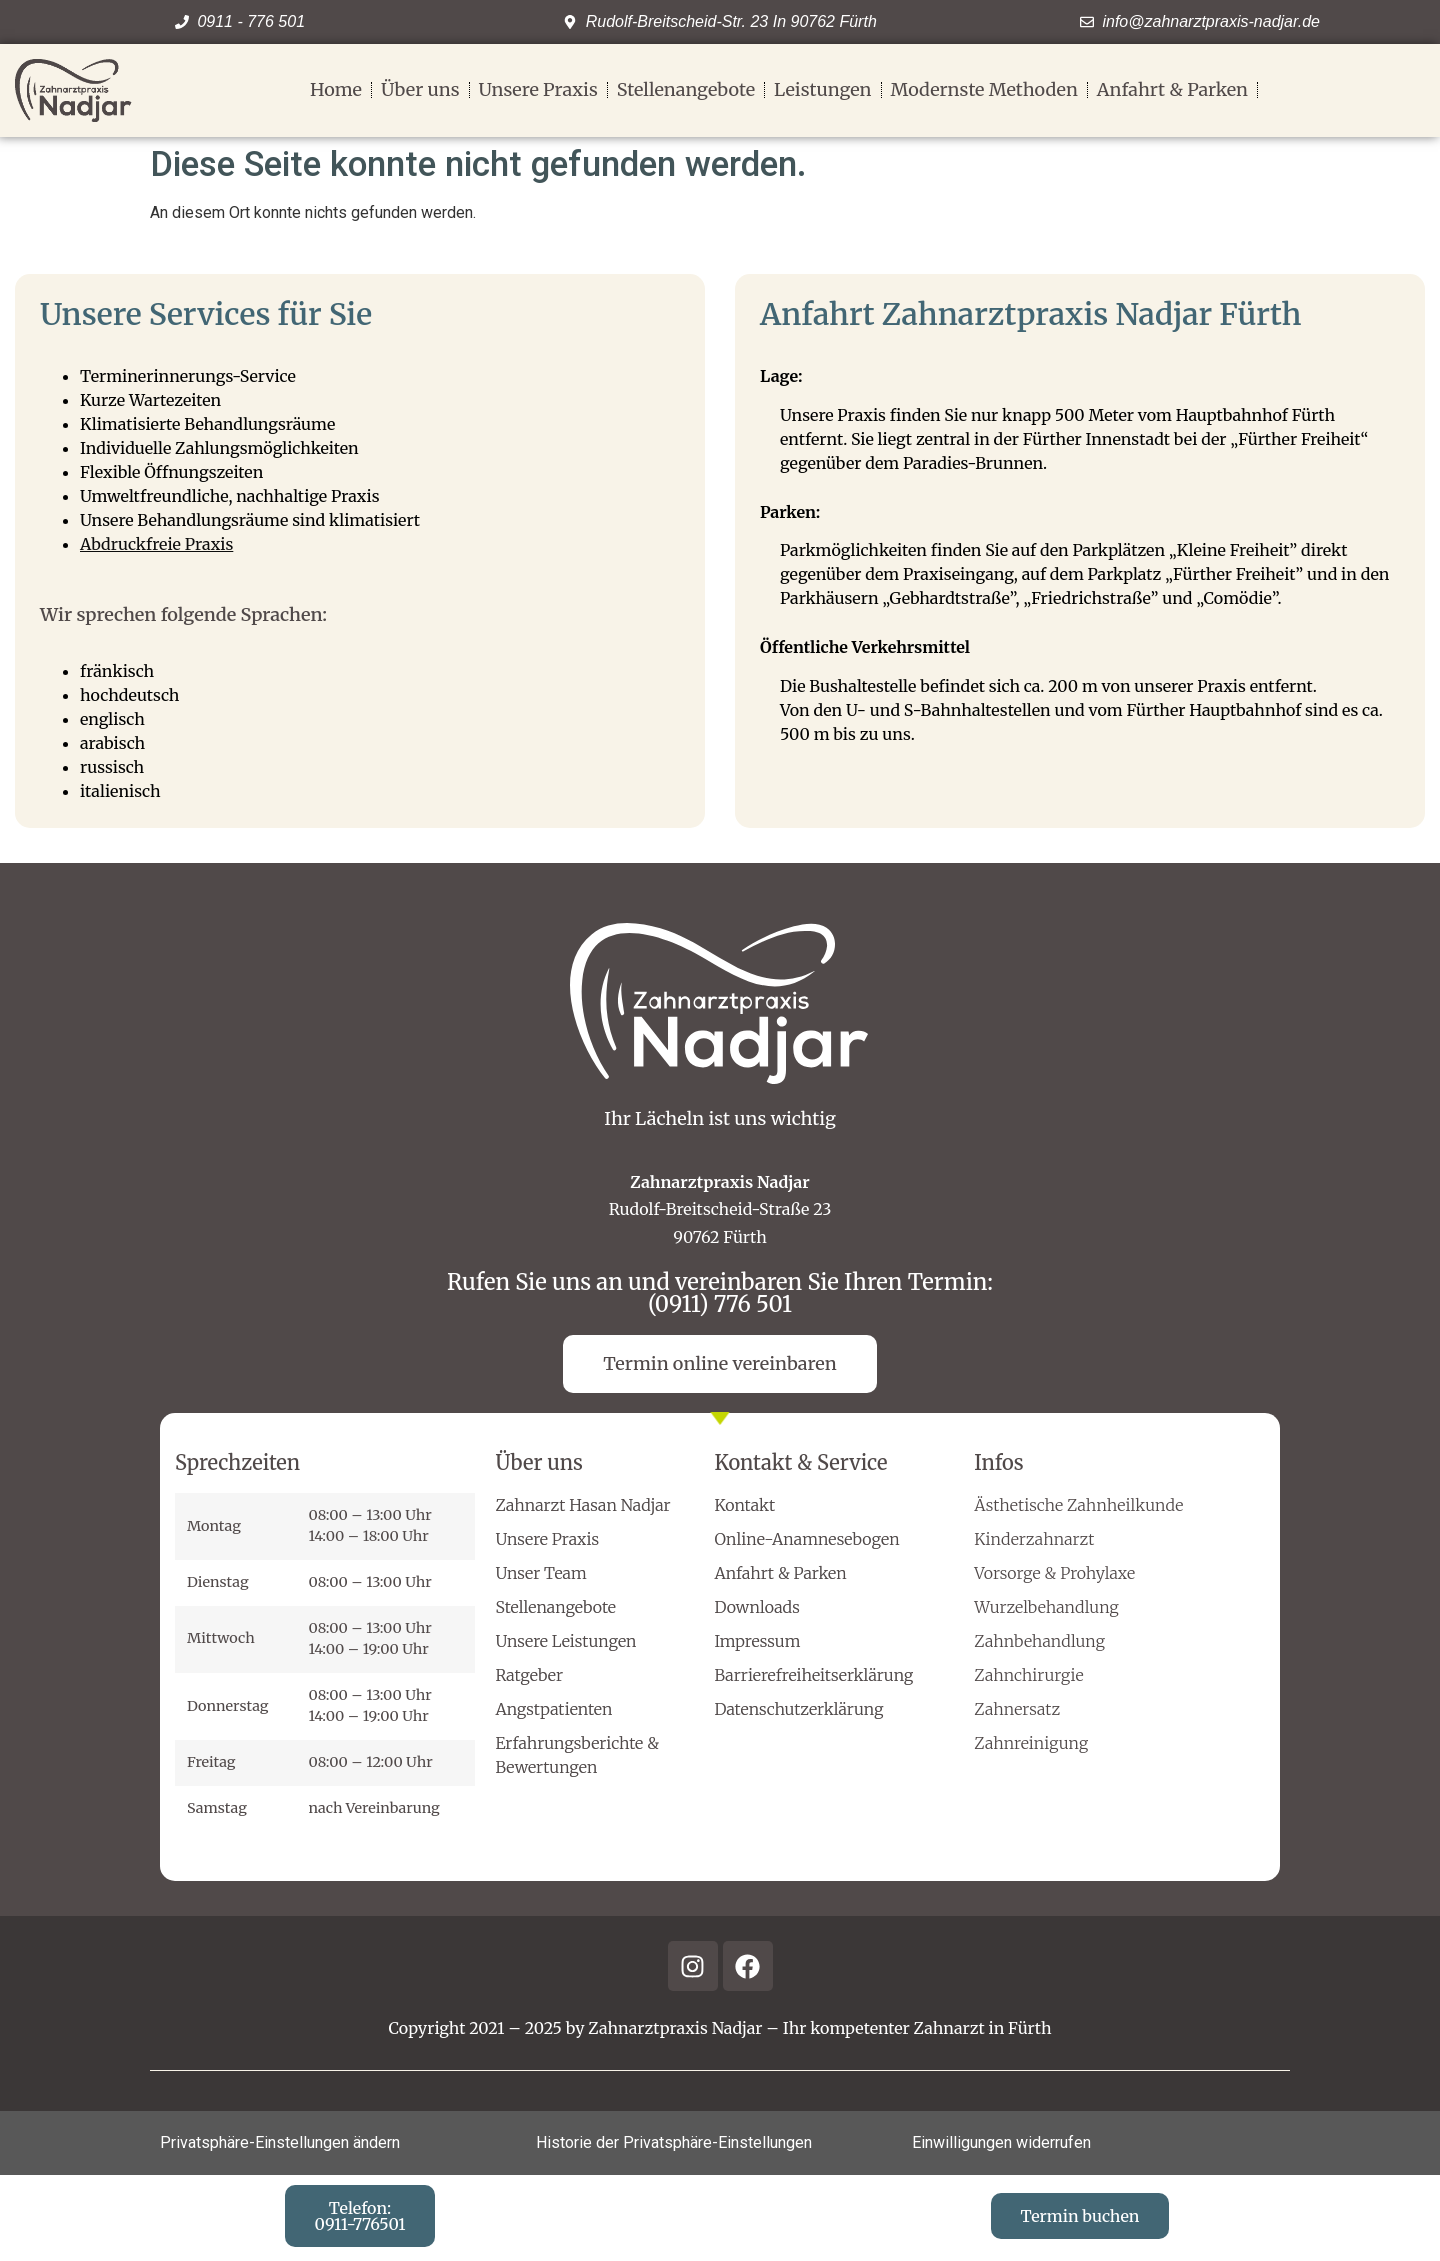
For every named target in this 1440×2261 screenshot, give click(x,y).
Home (336, 90)
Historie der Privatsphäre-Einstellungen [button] (674, 2142)
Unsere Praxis (538, 90)
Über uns (420, 90)
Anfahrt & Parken (1172, 90)
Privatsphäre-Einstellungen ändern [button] (280, 2142)
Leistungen (822, 90)
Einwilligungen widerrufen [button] (1001, 2142)
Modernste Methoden (984, 90)
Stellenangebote (686, 90)
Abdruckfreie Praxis (156, 544)
